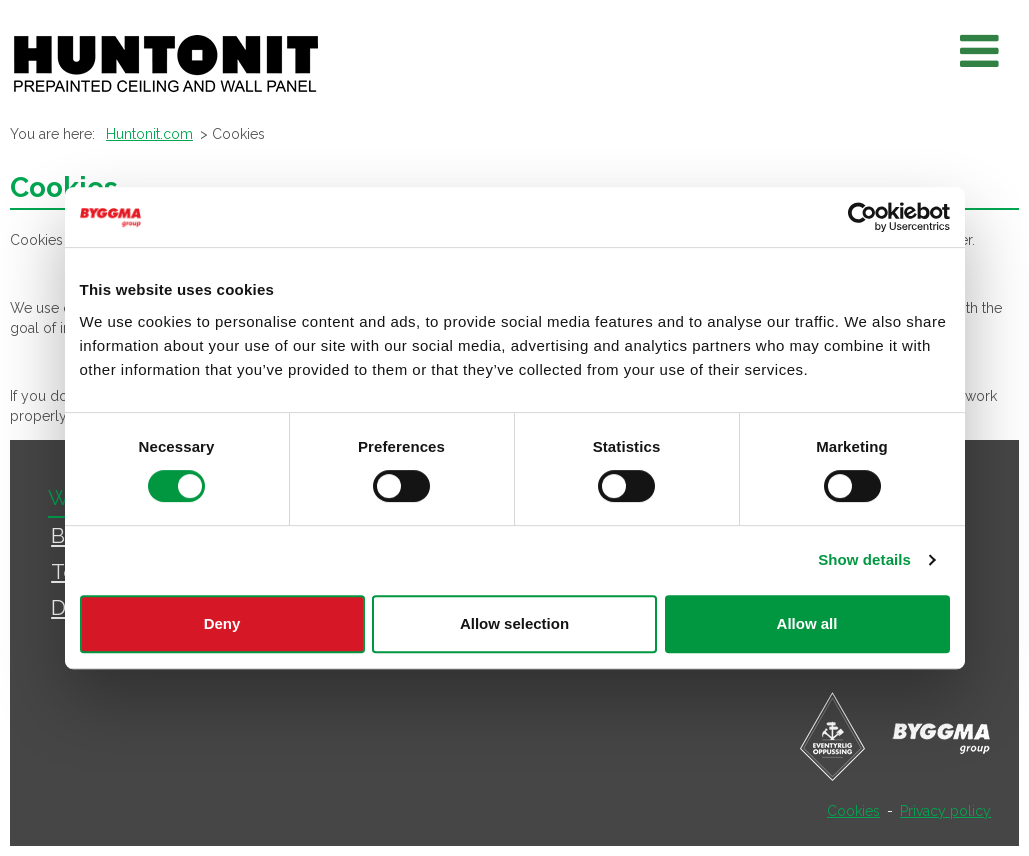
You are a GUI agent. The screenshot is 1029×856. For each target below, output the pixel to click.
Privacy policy (945, 811)
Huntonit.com (149, 134)
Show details (864, 559)
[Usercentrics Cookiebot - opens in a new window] (862, 217)
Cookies (853, 811)
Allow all (807, 623)
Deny (222, 623)
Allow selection (514, 623)
